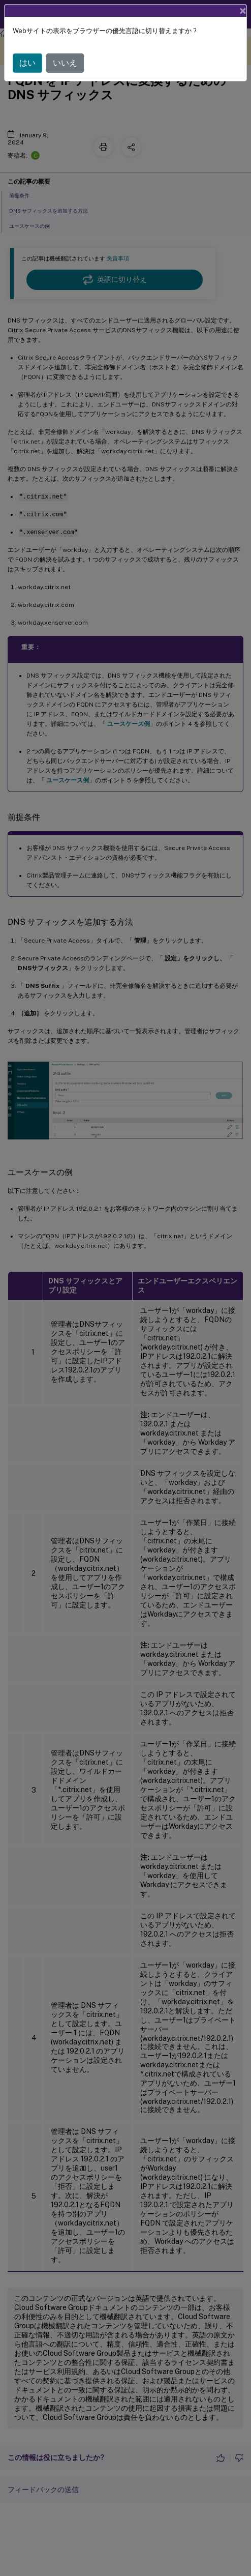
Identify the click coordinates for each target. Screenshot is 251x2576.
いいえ (65, 63)
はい (27, 63)
